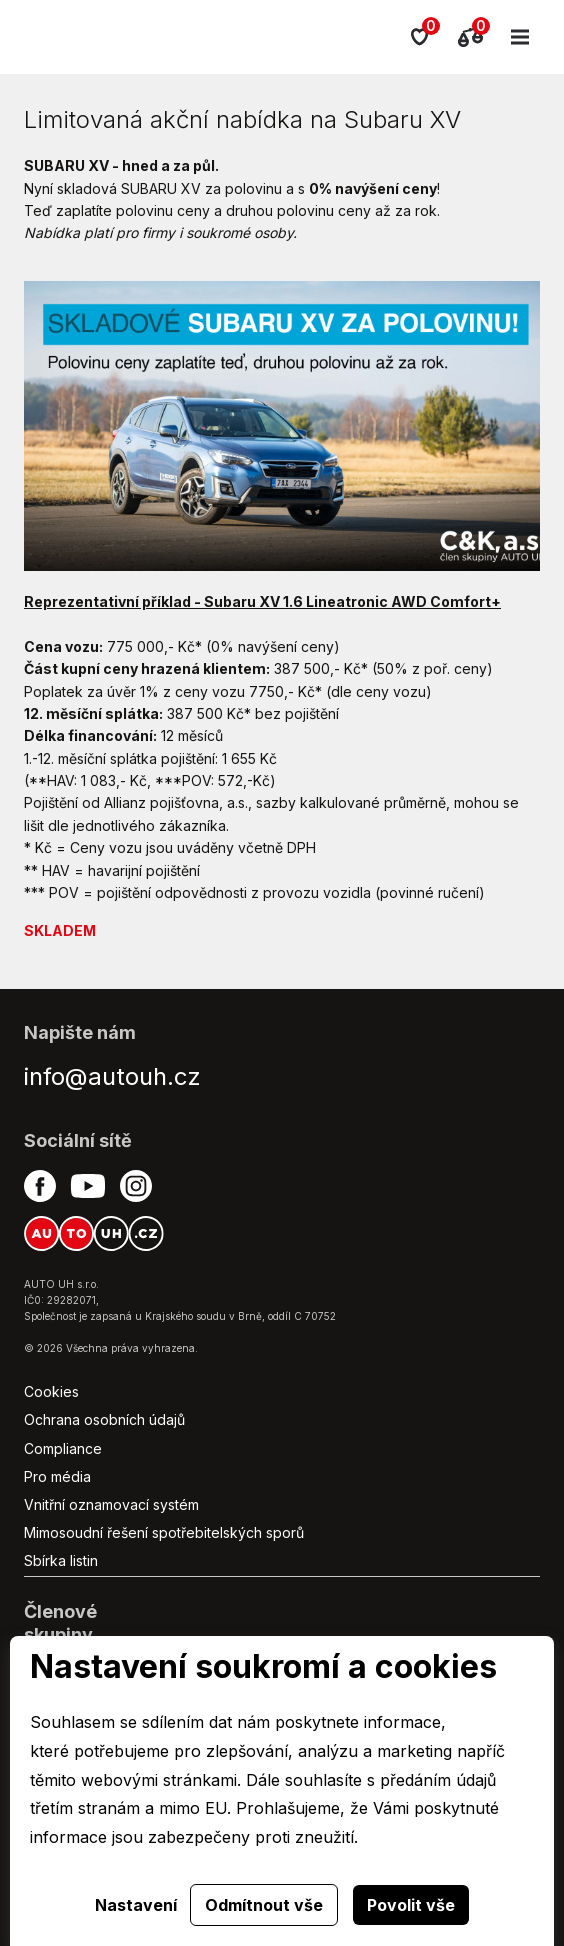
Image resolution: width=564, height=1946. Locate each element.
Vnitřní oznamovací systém (111, 1504)
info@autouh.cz (112, 1076)
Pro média (57, 1476)
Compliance (63, 1448)
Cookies (51, 1391)
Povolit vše (411, 1905)
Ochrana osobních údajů (104, 1419)
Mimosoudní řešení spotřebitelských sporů (164, 1532)
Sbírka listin (61, 1560)
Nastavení (136, 1905)
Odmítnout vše (264, 1905)
